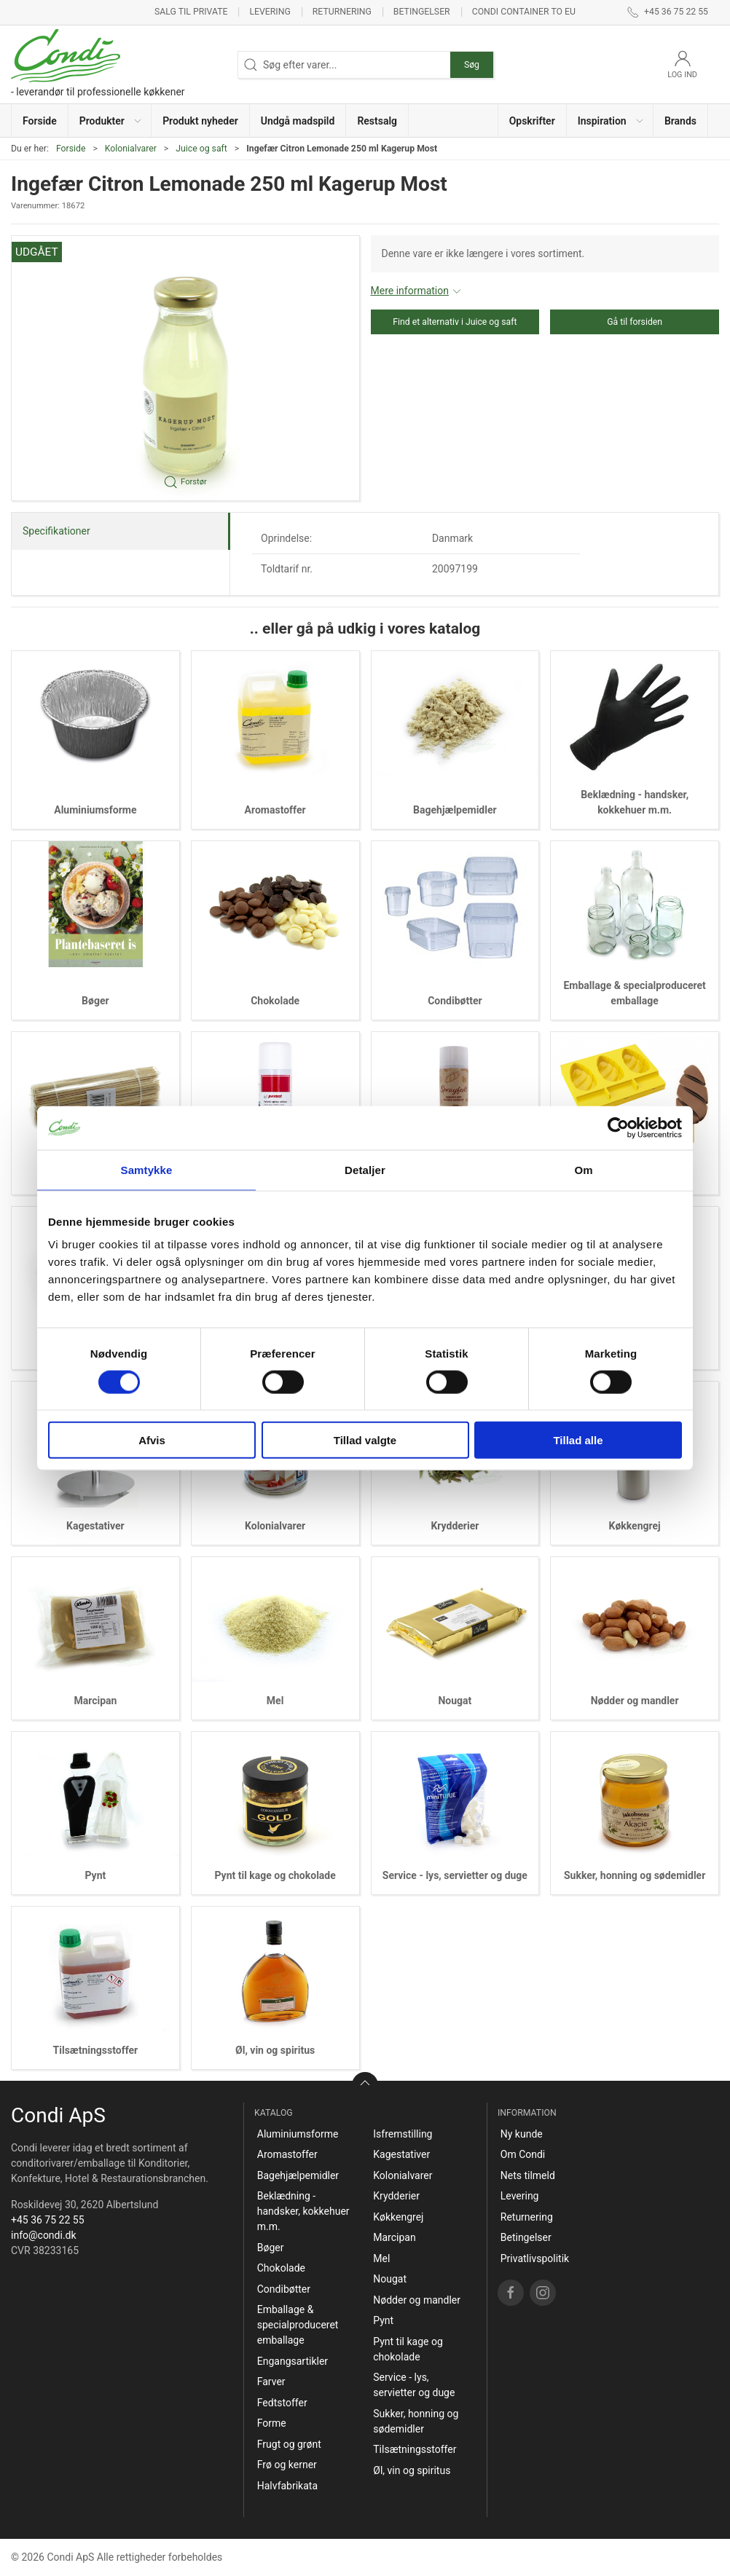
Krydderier (455, 1526)
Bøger (95, 1001)
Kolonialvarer (131, 148)
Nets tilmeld (528, 2175)
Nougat (454, 1700)
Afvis (151, 1440)
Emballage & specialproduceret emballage (298, 2325)
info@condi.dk (43, 2235)
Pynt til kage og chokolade (274, 1875)
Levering (269, 12)
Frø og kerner (287, 2464)
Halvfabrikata (287, 2486)
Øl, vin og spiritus (275, 2050)
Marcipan (95, 1700)
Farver (271, 2381)
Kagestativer (95, 1526)
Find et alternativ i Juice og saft (455, 322)
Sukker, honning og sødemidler (634, 1875)
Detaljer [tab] (365, 1169)
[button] (110, 120)
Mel (275, 1700)
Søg (471, 65)
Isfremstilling (402, 2134)
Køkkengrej (635, 1526)
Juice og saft (201, 148)
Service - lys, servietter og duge (454, 1875)
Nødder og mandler (635, 1700)
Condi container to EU (524, 12)
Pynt (95, 1875)
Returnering (342, 12)
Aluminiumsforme (95, 810)
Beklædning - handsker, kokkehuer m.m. (303, 2211)
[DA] (98, 64)
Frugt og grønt (289, 2444)
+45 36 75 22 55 (48, 2220)
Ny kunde (522, 2134)
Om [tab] (583, 1169)
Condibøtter (455, 1001)
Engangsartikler (292, 2361)
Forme (271, 2423)
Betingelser (421, 12)
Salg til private (190, 12)
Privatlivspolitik (535, 2258)
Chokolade (275, 1001)
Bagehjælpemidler (455, 810)
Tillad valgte (365, 1440)
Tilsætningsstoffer (95, 2050)
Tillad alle (578, 1440)
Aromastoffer (275, 810)
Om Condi (523, 2154)
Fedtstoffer (282, 2402)
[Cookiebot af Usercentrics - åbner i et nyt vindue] (618, 1127)
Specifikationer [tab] (56, 531)
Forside (71, 148)
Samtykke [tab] (147, 1169)
